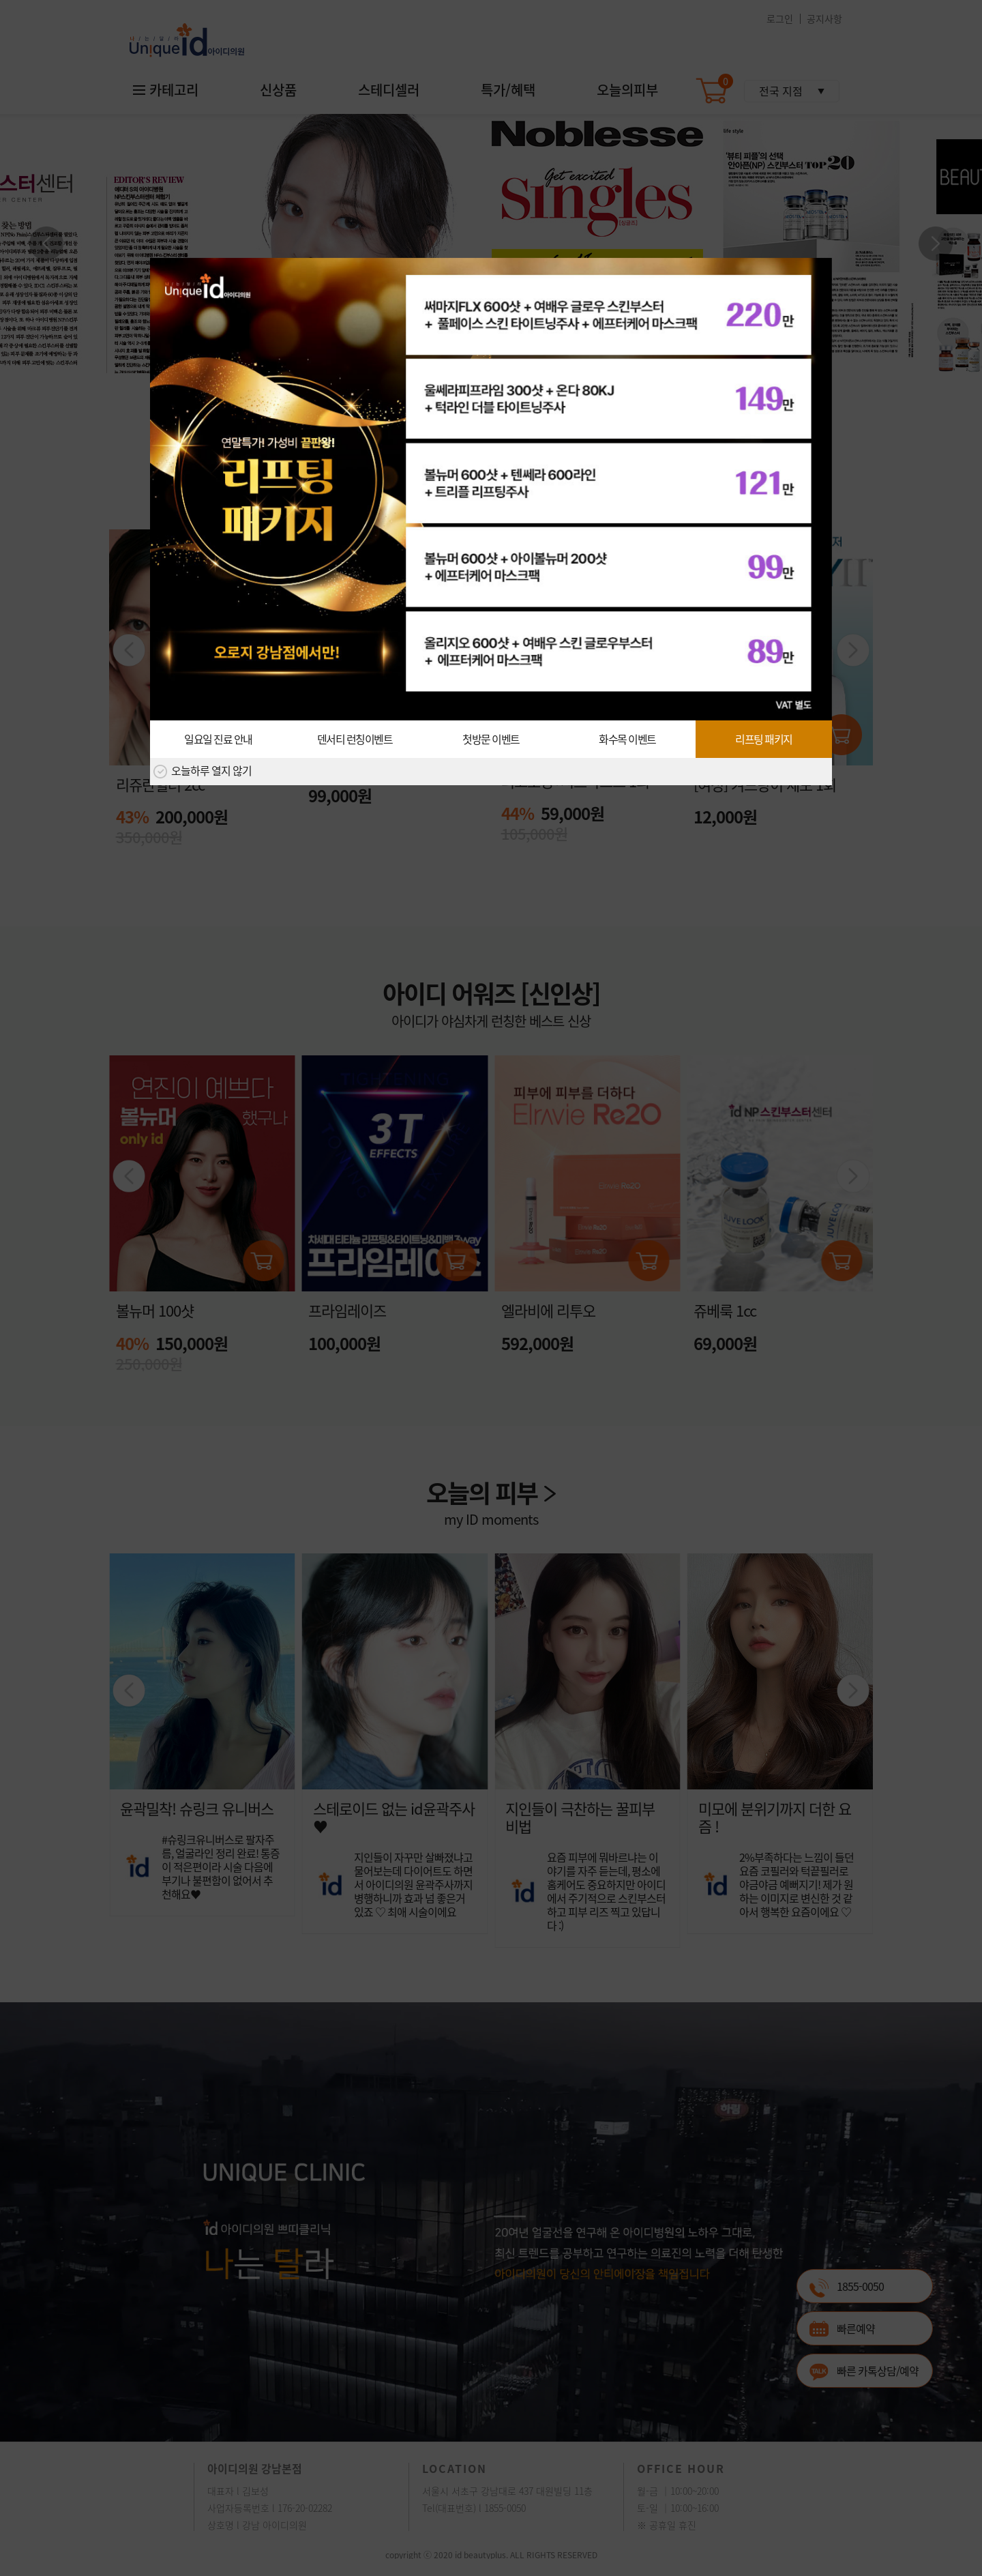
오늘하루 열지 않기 (202, 771)
